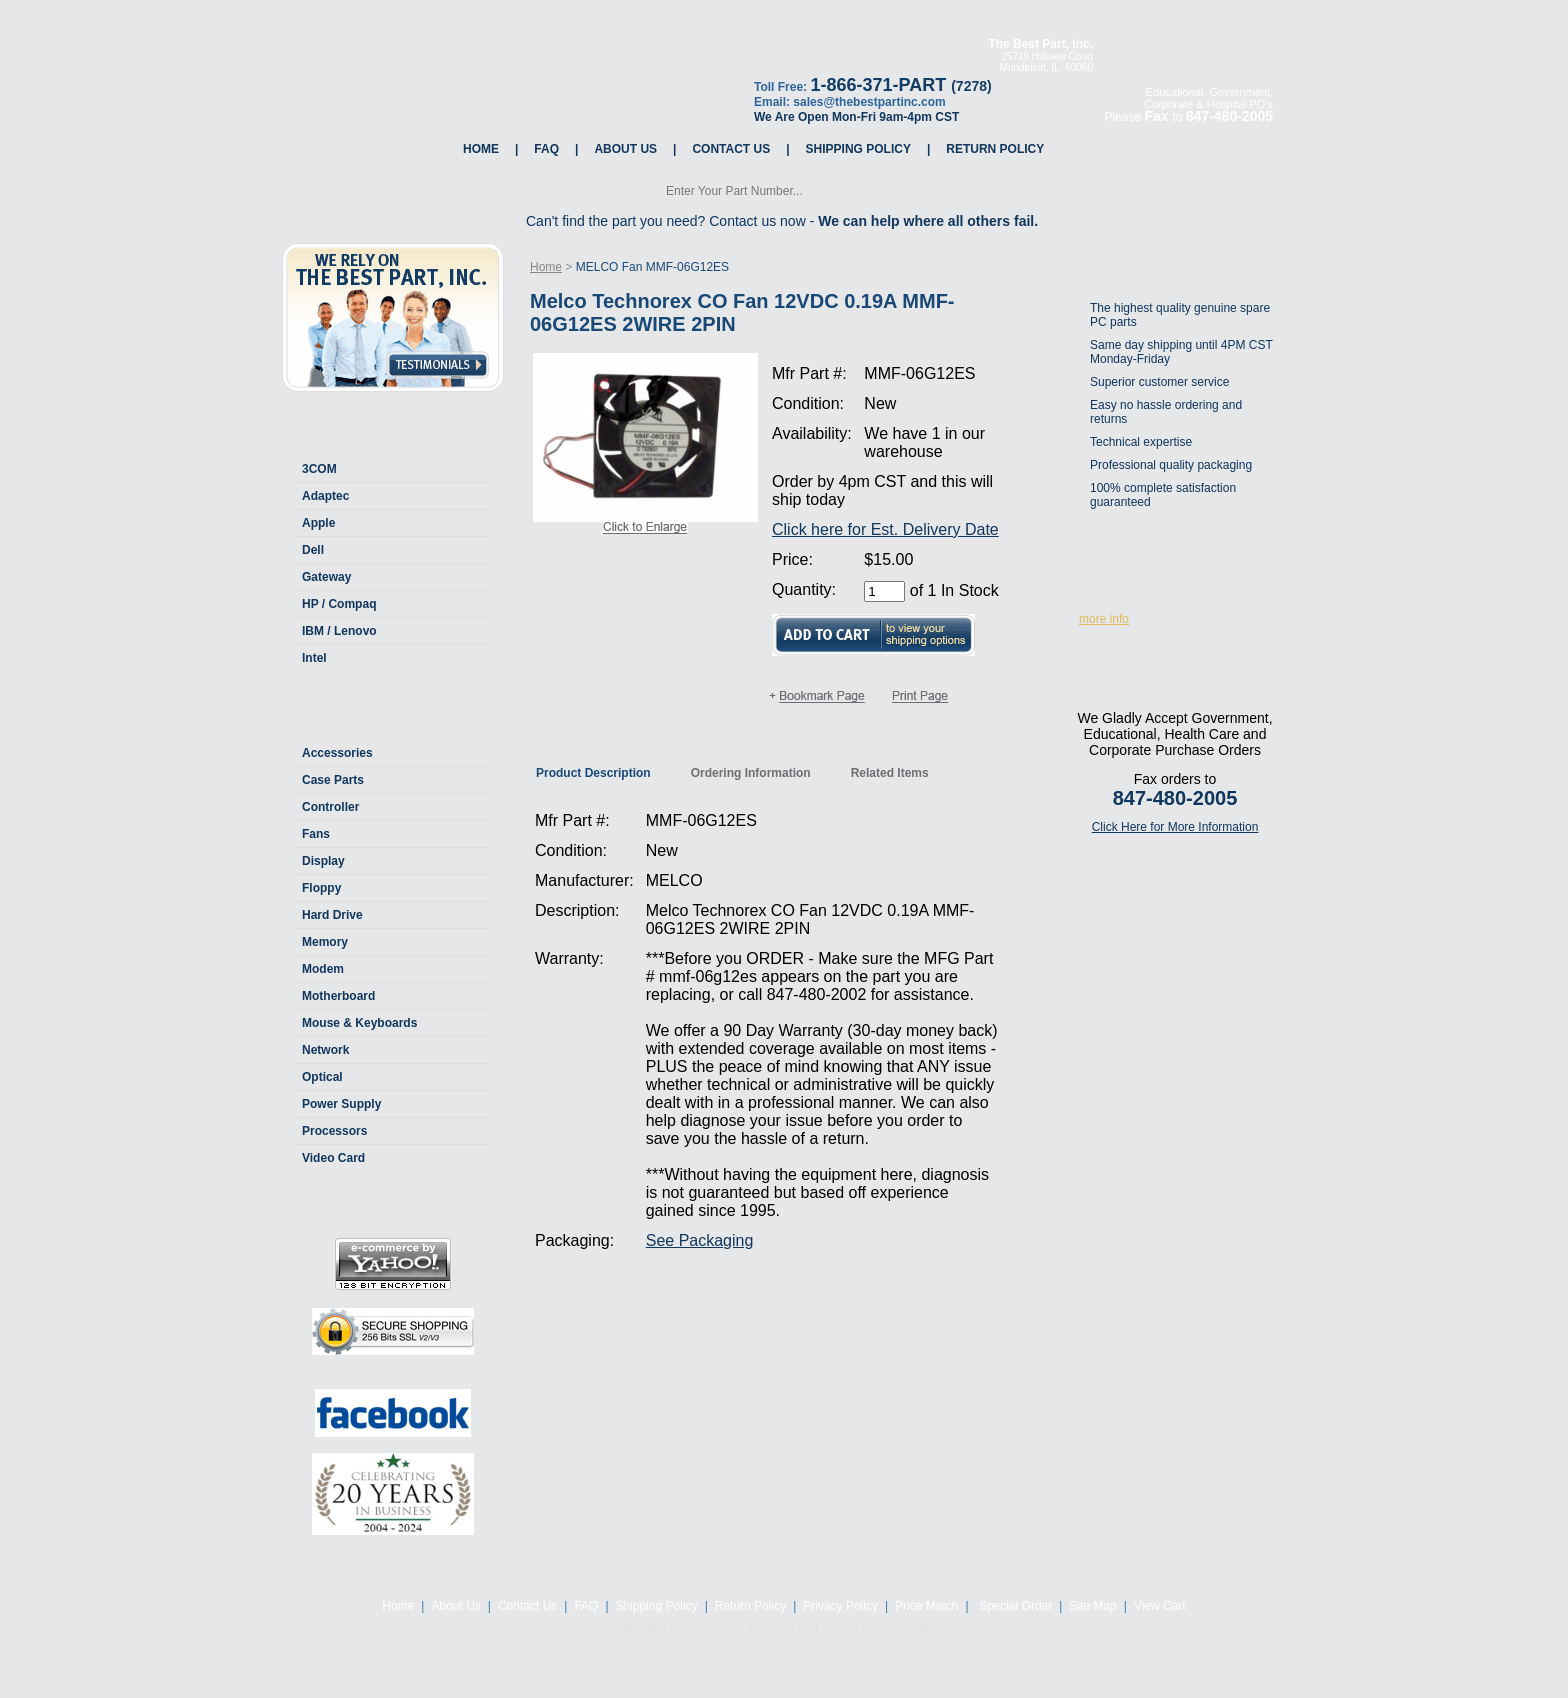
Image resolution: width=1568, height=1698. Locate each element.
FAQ (546, 149)
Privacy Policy (840, 1606)
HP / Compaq (339, 604)
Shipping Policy (858, 149)
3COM (319, 469)
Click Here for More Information (1175, 827)
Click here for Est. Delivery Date (885, 529)
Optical (322, 1077)
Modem (323, 969)
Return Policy (995, 149)
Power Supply (341, 1104)
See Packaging (700, 1240)
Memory (325, 942)
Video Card (333, 1158)
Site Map (1092, 1606)
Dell (313, 550)
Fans (316, 834)
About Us (625, 149)
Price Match (926, 1606)
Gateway (326, 577)
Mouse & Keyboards (359, 1023)
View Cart (1160, 1606)
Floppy (321, 888)
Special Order (1014, 1606)
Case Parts (333, 780)
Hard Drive (332, 915)
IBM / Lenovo (339, 631)
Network (325, 1050)
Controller (330, 807)
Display (323, 861)
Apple (318, 523)
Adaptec (325, 496)
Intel (314, 658)
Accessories (337, 753)
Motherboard (338, 996)
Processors (334, 1131)
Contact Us (731, 149)
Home (481, 149)
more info (1104, 619)
